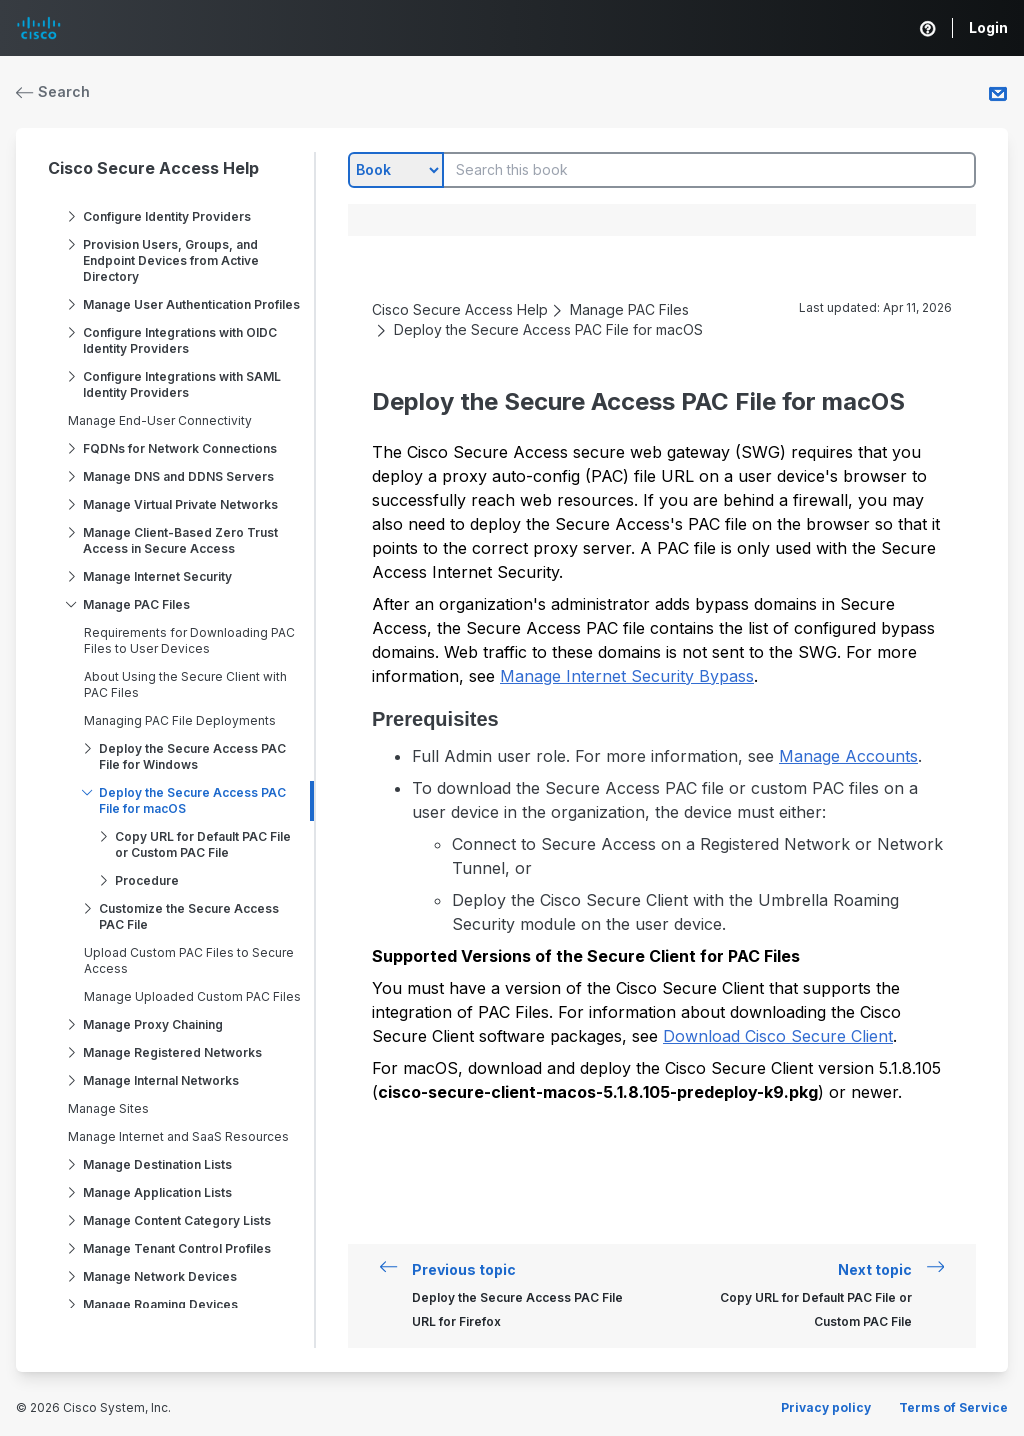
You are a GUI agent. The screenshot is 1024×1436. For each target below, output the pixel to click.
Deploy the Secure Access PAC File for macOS (192, 800)
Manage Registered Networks (172, 1052)
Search (53, 91)
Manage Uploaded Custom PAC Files (192, 996)
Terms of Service (953, 1407)
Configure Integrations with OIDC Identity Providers (180, 340)
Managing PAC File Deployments (180, 720)
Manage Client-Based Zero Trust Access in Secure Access (180, 540)
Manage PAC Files (136, 604)
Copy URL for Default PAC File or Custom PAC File (203, 844)
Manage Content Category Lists (177, 1220)
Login (988, 27)
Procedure (147, 880)
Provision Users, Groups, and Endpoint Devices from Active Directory (171, 260)
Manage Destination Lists (157, 1164)
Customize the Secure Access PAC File (189, 916)
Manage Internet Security (157, 576)
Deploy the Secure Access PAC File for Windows (192, 756)
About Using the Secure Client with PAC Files (185, 684)
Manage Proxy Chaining (153, 1024)
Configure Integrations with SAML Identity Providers (182, 384)
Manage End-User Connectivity (160, 420)
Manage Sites (108, 1108)
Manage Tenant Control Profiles (177, 1248)
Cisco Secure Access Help (153, 168)
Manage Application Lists (157, 1192)
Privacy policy (826, 1407)
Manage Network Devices (160, 1276)
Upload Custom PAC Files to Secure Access (189, 960)
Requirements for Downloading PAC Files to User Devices (189, 640)
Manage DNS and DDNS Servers (178, 476)
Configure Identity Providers (167, 216)
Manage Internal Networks (161, 1080)
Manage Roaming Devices (160, 1304)
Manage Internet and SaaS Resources (178, 1136)
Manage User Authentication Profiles (191, 304)
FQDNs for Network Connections (180, 448)
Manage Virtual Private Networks (180, 504)
